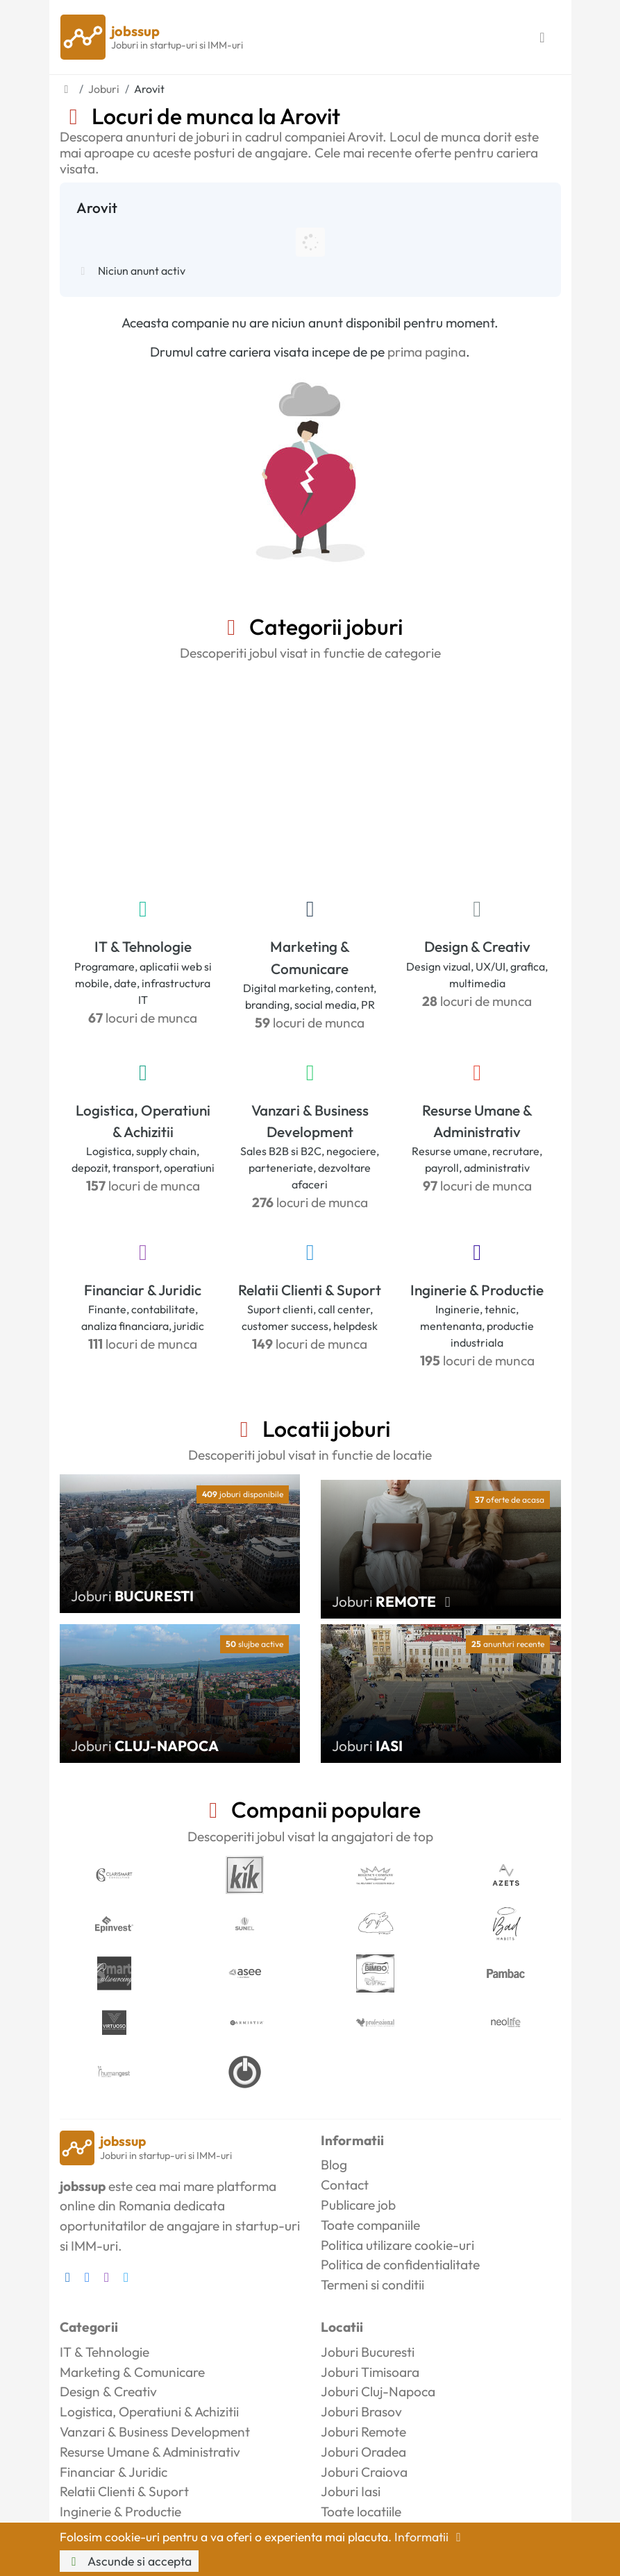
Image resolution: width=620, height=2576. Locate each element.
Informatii (430, 2537)
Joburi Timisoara (370, 2372)
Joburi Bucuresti (367, 2352)
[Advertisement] (310, 776)
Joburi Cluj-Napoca (378, 2391)
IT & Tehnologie (143, 946)
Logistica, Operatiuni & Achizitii (143, 1121)
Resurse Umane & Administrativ (477, 1121)
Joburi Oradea (363, 2451)
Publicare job (358, 2205)
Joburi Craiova (364, 2472)
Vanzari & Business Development (310, 1121)
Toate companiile (370, 2225)
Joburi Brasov (361, 2411)
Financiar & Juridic (142, 1290)
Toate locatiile (361, 2511)
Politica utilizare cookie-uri (397, 2245)
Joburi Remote (363, 2431)
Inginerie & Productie (477, 1290)
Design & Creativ (477, 946)
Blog (334, 2164)
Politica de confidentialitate (400, 2264)
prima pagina (426, 351)
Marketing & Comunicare (310, 957)
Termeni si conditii (372, 2284)
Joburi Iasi (350, 2491)
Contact (345, 2184)
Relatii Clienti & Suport (309, 1290)
